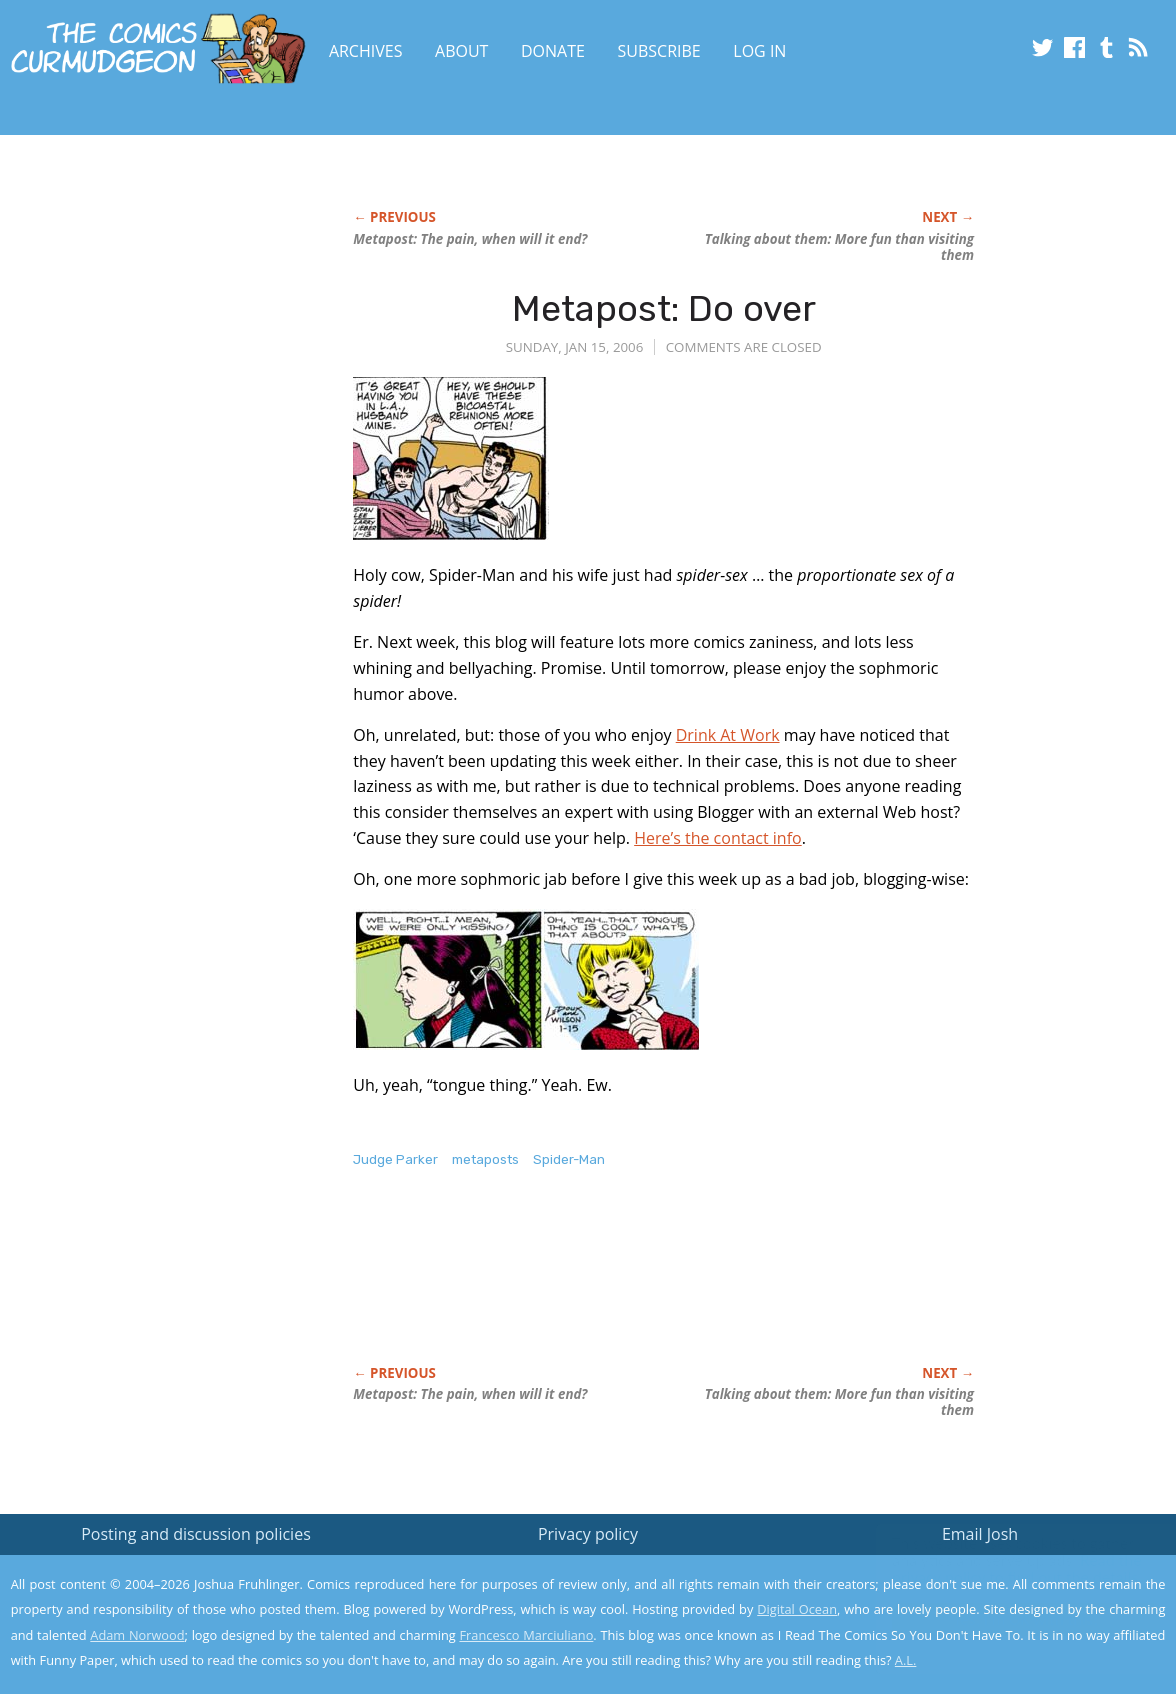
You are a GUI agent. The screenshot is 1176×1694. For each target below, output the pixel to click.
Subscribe (659, 51)
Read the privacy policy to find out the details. (997, 1569)
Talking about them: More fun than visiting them (839, 247)
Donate (553, 51)
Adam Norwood (137, 1635)
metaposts (485, 1159)
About (461, 51)
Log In (759, 51)
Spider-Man (569, 1159)
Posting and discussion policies (196, 1534)
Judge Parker (395, 1159)
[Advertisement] (717, 1288)
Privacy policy (588, 1534)
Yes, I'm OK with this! (1006, 1619)
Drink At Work (728, 735)
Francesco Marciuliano (526, 1635)
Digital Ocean (797, 1609)
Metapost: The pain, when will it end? (470, 239)
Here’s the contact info (718, 838)
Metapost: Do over (664, 308)
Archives (366, 51)
